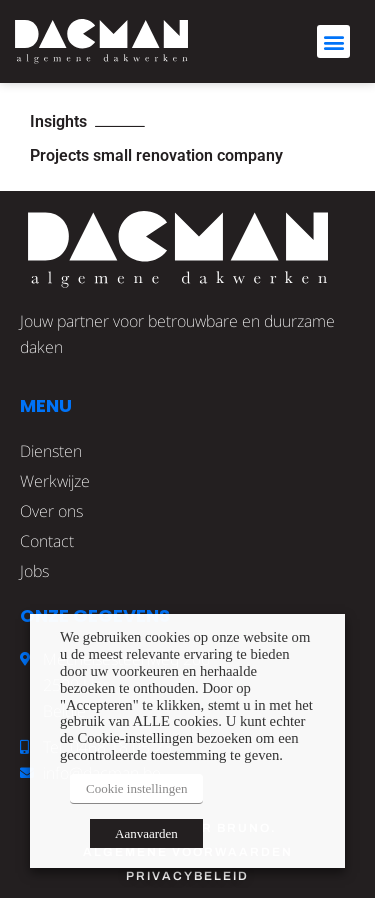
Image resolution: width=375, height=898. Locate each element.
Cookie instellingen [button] (136, 788)
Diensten (51, 451)
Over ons (51, 511)
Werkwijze (55, 481)
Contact (47, 541)
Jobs (34, 571)
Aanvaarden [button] (146, 833)
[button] (333, 41)
